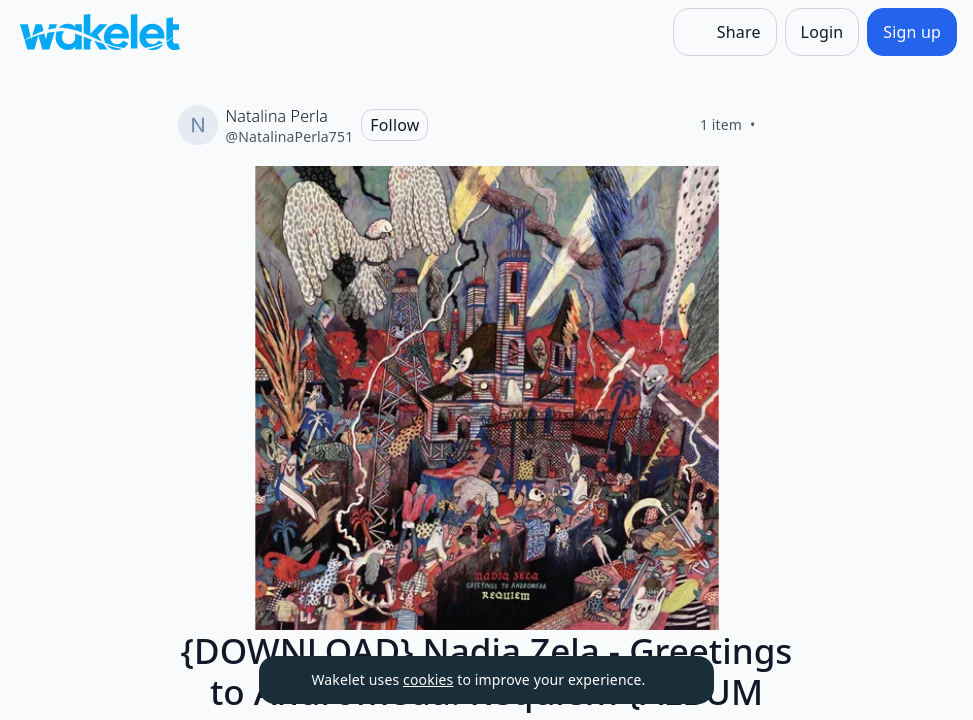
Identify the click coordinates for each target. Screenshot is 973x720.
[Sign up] (912, 32)
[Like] (780, 125)
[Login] (822, 32)
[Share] (725, 32)
